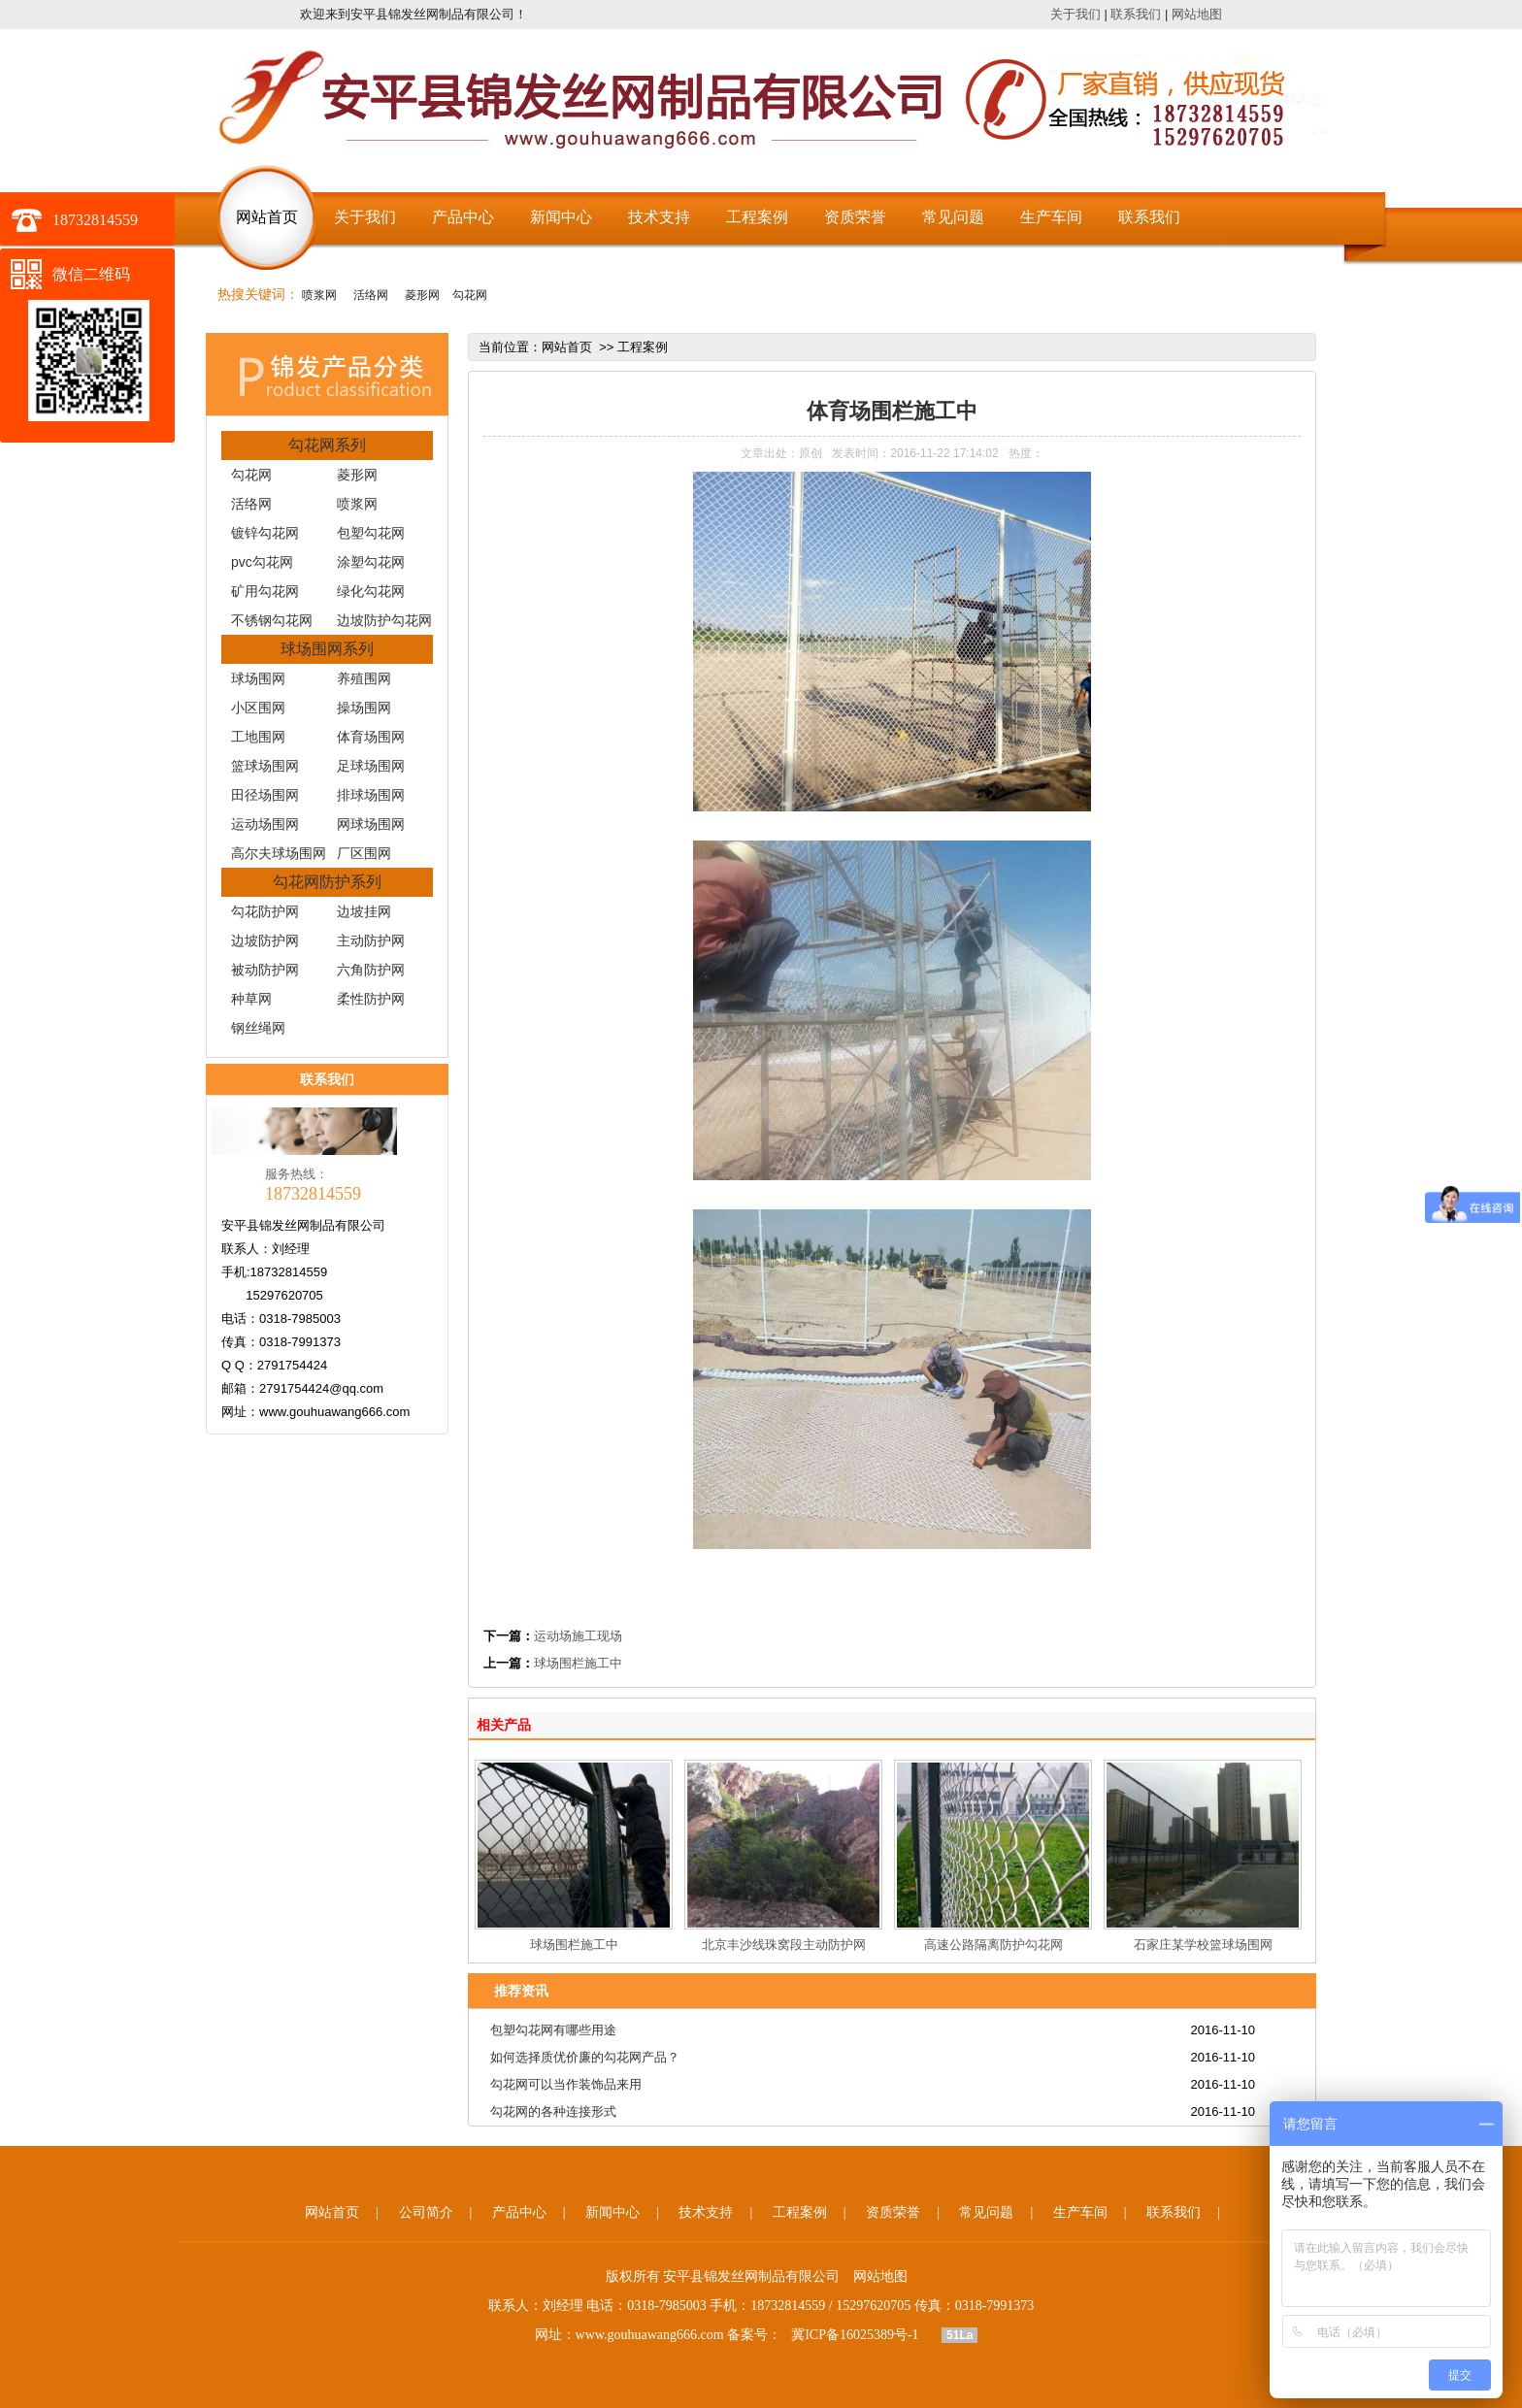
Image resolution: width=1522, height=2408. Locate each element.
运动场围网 (265, 824)
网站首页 (267, 217)
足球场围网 (371, 766)
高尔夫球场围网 (278, 853)
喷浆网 (319, 295)
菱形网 (420, 295)
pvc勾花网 (262, 562)
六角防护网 (371, 969)
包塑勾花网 (371, 533)
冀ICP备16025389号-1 (854, 2334)
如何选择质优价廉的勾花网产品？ (584, 2057)
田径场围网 (265, 795)
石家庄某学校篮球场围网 (1203, 1944)
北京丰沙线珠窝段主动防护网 (784, 1944)
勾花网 (469, 295)
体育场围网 (371, 736)
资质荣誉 (855, 217)
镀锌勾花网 (265, 533)
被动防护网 (265, 969)
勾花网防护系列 (327, 882)
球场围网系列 (327, 649)
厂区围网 (364, 853)
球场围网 (258, 678)
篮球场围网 (265, 766)
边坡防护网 (265, 940)
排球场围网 (371, 795)
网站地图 (1197, 14)
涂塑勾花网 (371, 562)
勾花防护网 (265, 911)
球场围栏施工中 (578, 1663)
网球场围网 (371, 824)
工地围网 (258, 736)
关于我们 (1075, 14)
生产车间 (1051, 217)
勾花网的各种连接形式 (553, 2111)
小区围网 (258, 707)
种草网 (251, 998)
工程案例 (757, 217)
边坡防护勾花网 (384, 620)
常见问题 (953, 217)
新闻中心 (561, 217)
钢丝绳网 (258, 1028)
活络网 (369, 295)
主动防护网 (371, 940)
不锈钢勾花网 (272, 620)
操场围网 (364, 707)
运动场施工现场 (578, 1636)
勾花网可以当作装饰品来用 (566, 2084)
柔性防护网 (371, 998)
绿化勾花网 (371, 591)
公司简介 (426, 2212)
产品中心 (463, 217)
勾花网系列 (327, 445)
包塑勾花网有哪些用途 (553, 2030)
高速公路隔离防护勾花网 (993, 1944)
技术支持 (659, 217)
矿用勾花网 (265, 591)
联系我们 (1135, 14)
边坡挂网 (364, 911)
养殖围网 (364, 678)
